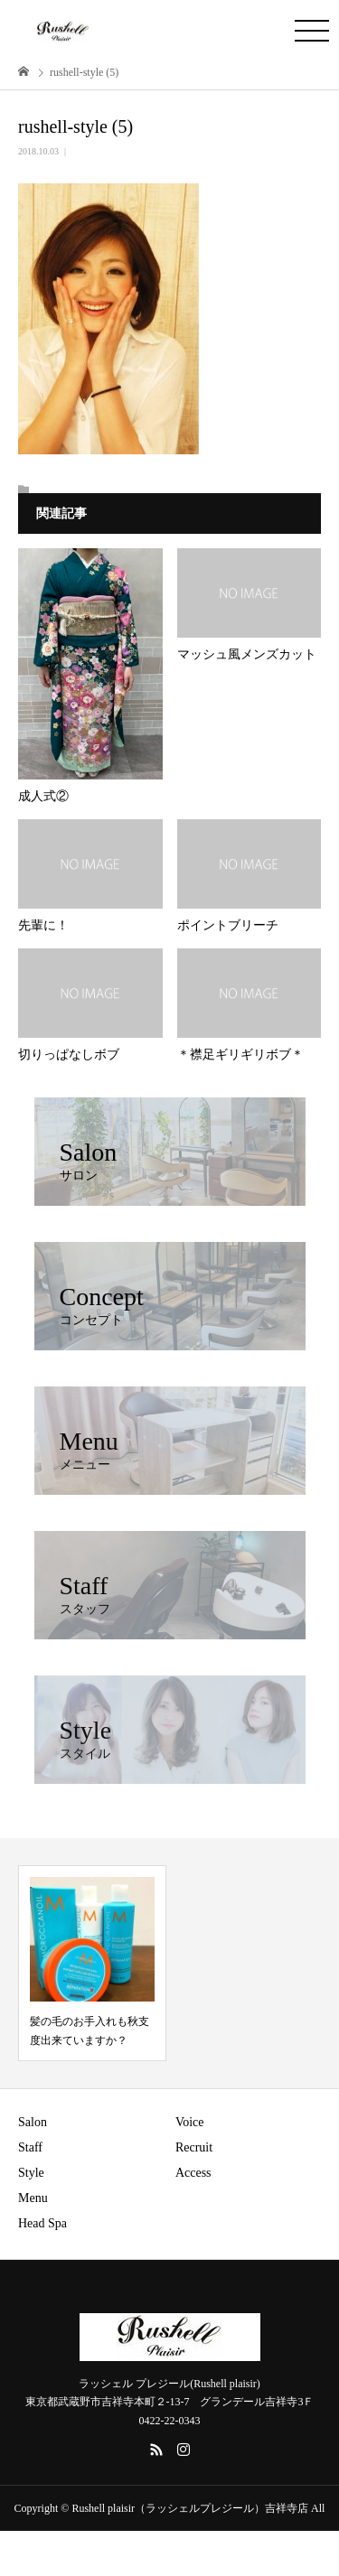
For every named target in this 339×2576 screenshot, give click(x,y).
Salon (32, 2122)
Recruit (193, 2147)
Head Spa (42, 2223)
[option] (92, 1963)
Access (193, 2172)
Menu (33, 2198)
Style (31, 2172)
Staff (30, 2147)
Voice (189, 2122)
